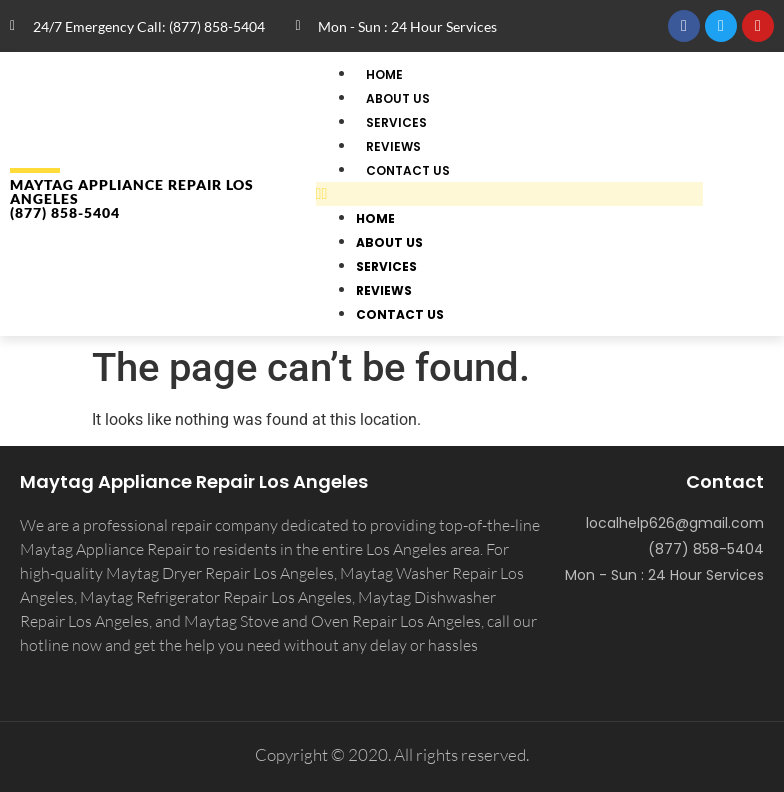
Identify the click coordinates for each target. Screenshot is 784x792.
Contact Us (408, 170)
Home (375, 218)
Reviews (384, 290)
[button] (510, 194)
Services (386, 266)
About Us (389, 242)
